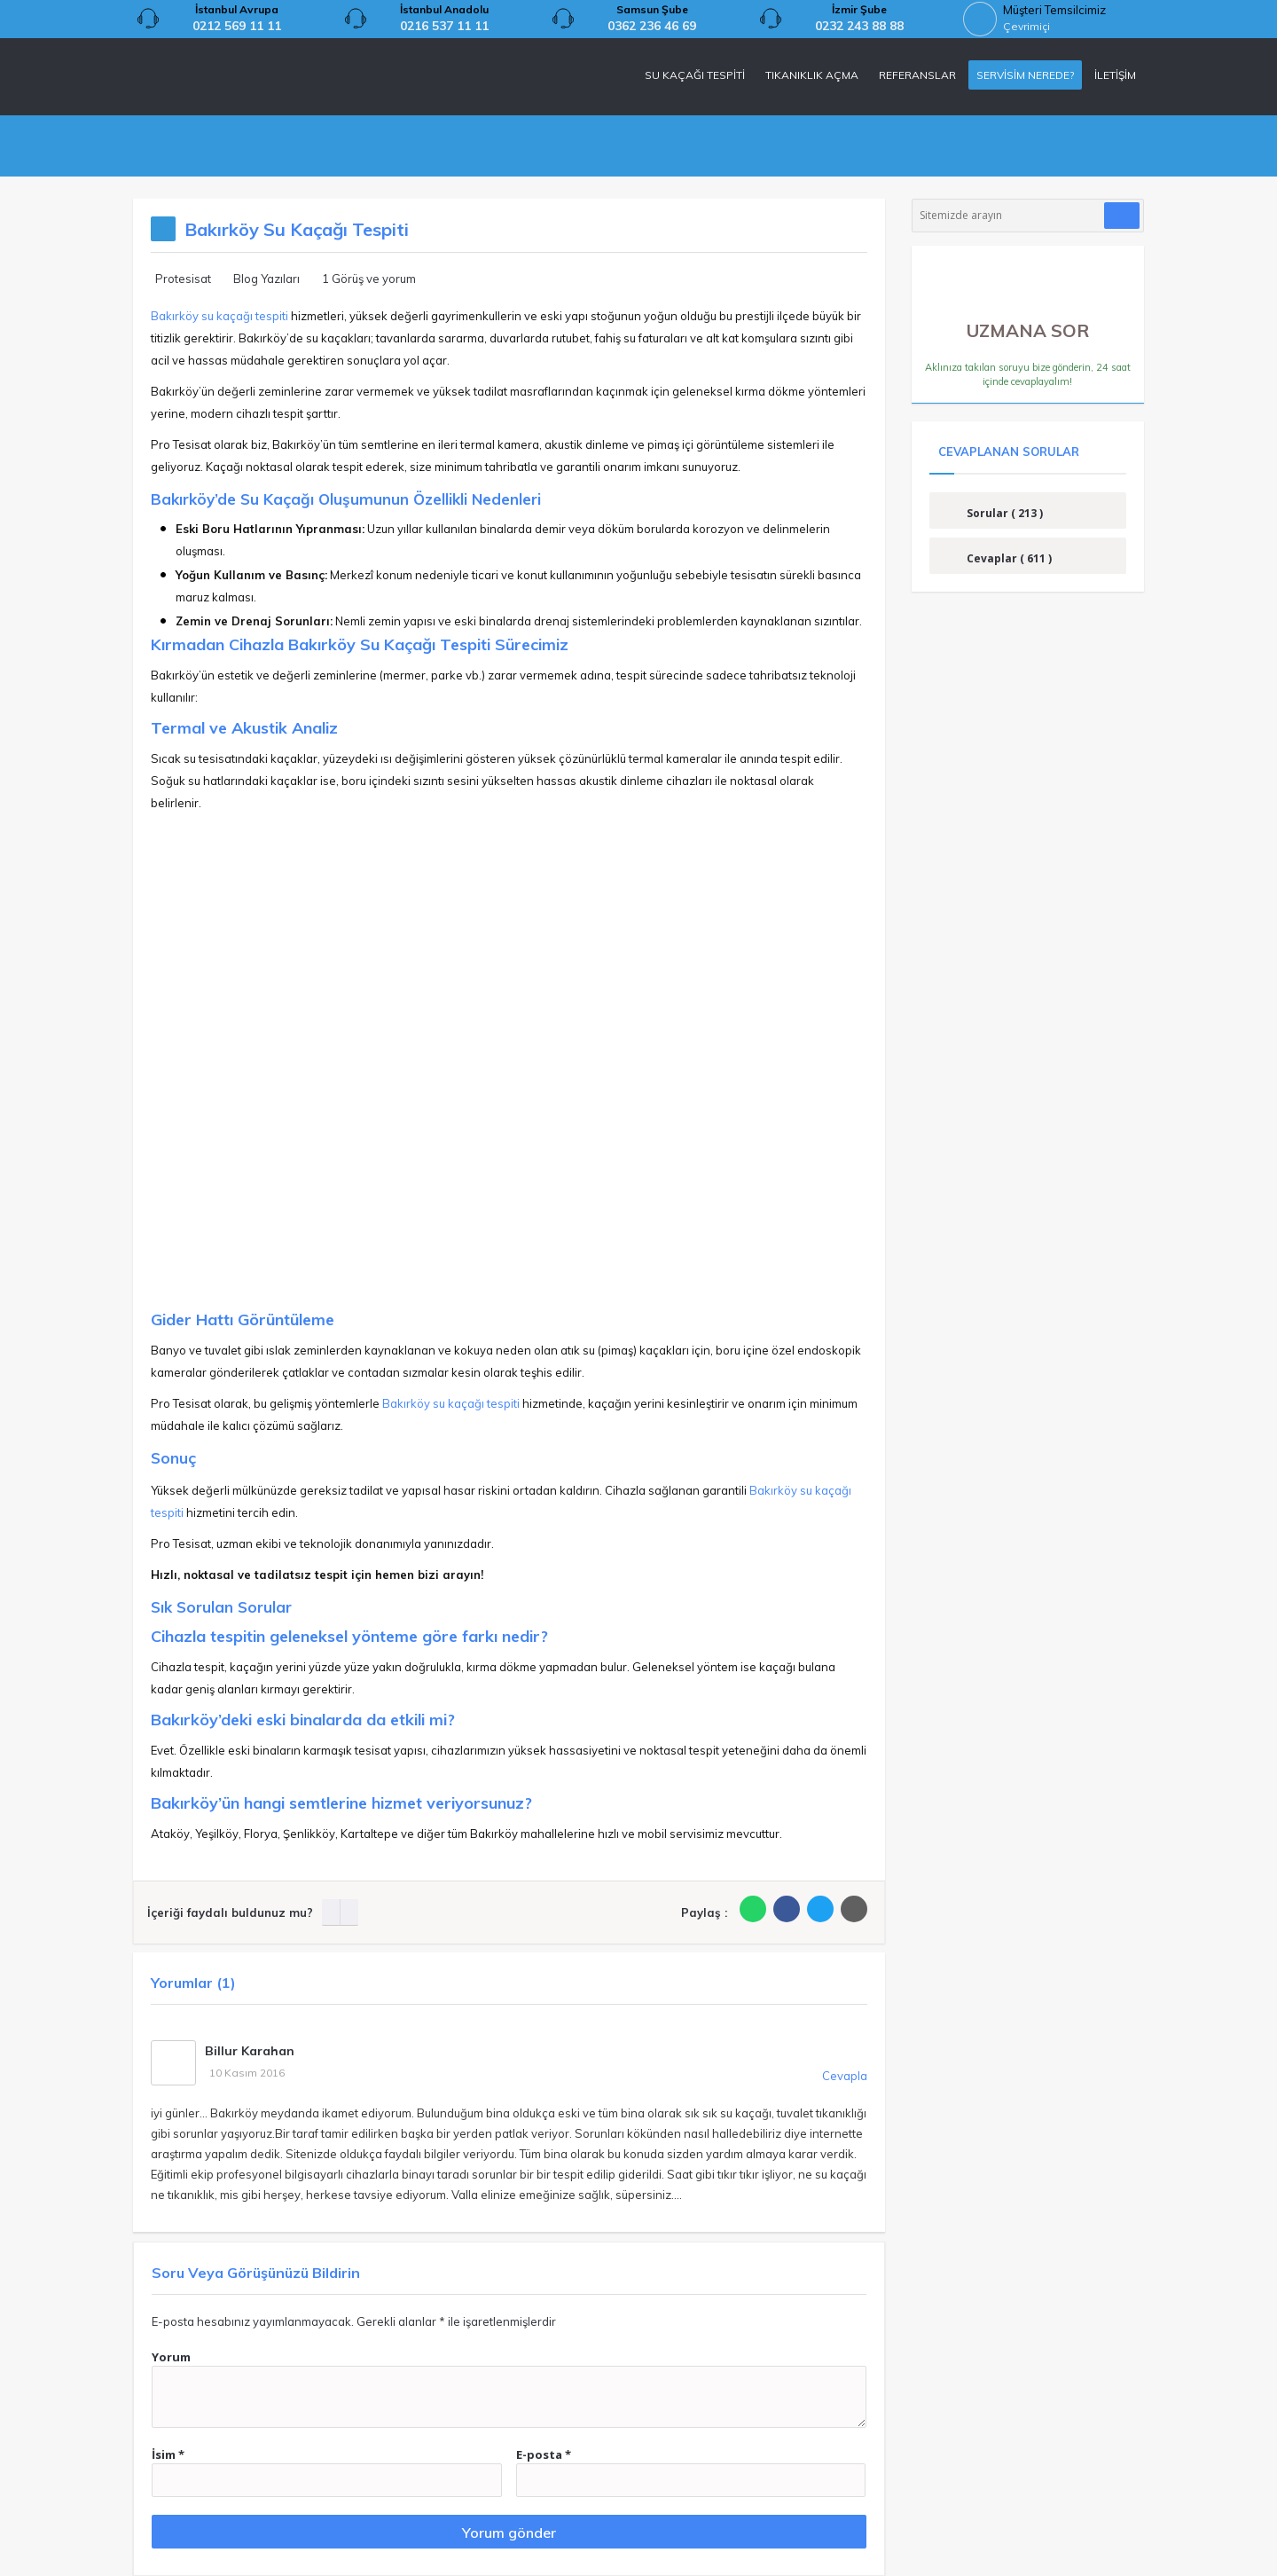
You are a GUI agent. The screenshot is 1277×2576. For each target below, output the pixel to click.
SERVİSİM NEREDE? (1025, 75)
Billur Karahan (249, 2051)
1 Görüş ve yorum (369, 278)
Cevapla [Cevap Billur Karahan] (844, 2076)
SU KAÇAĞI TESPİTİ (695, 75)
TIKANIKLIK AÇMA (811, 75)
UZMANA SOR (1028, 324)
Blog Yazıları (266, 278)
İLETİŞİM (1115, 75)
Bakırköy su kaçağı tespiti (219, 316)
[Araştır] (1122, 215)
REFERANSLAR (917, 75)
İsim (168, 2454)
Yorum (171, 2357)
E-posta (543, 2454)
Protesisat (183, 278)
